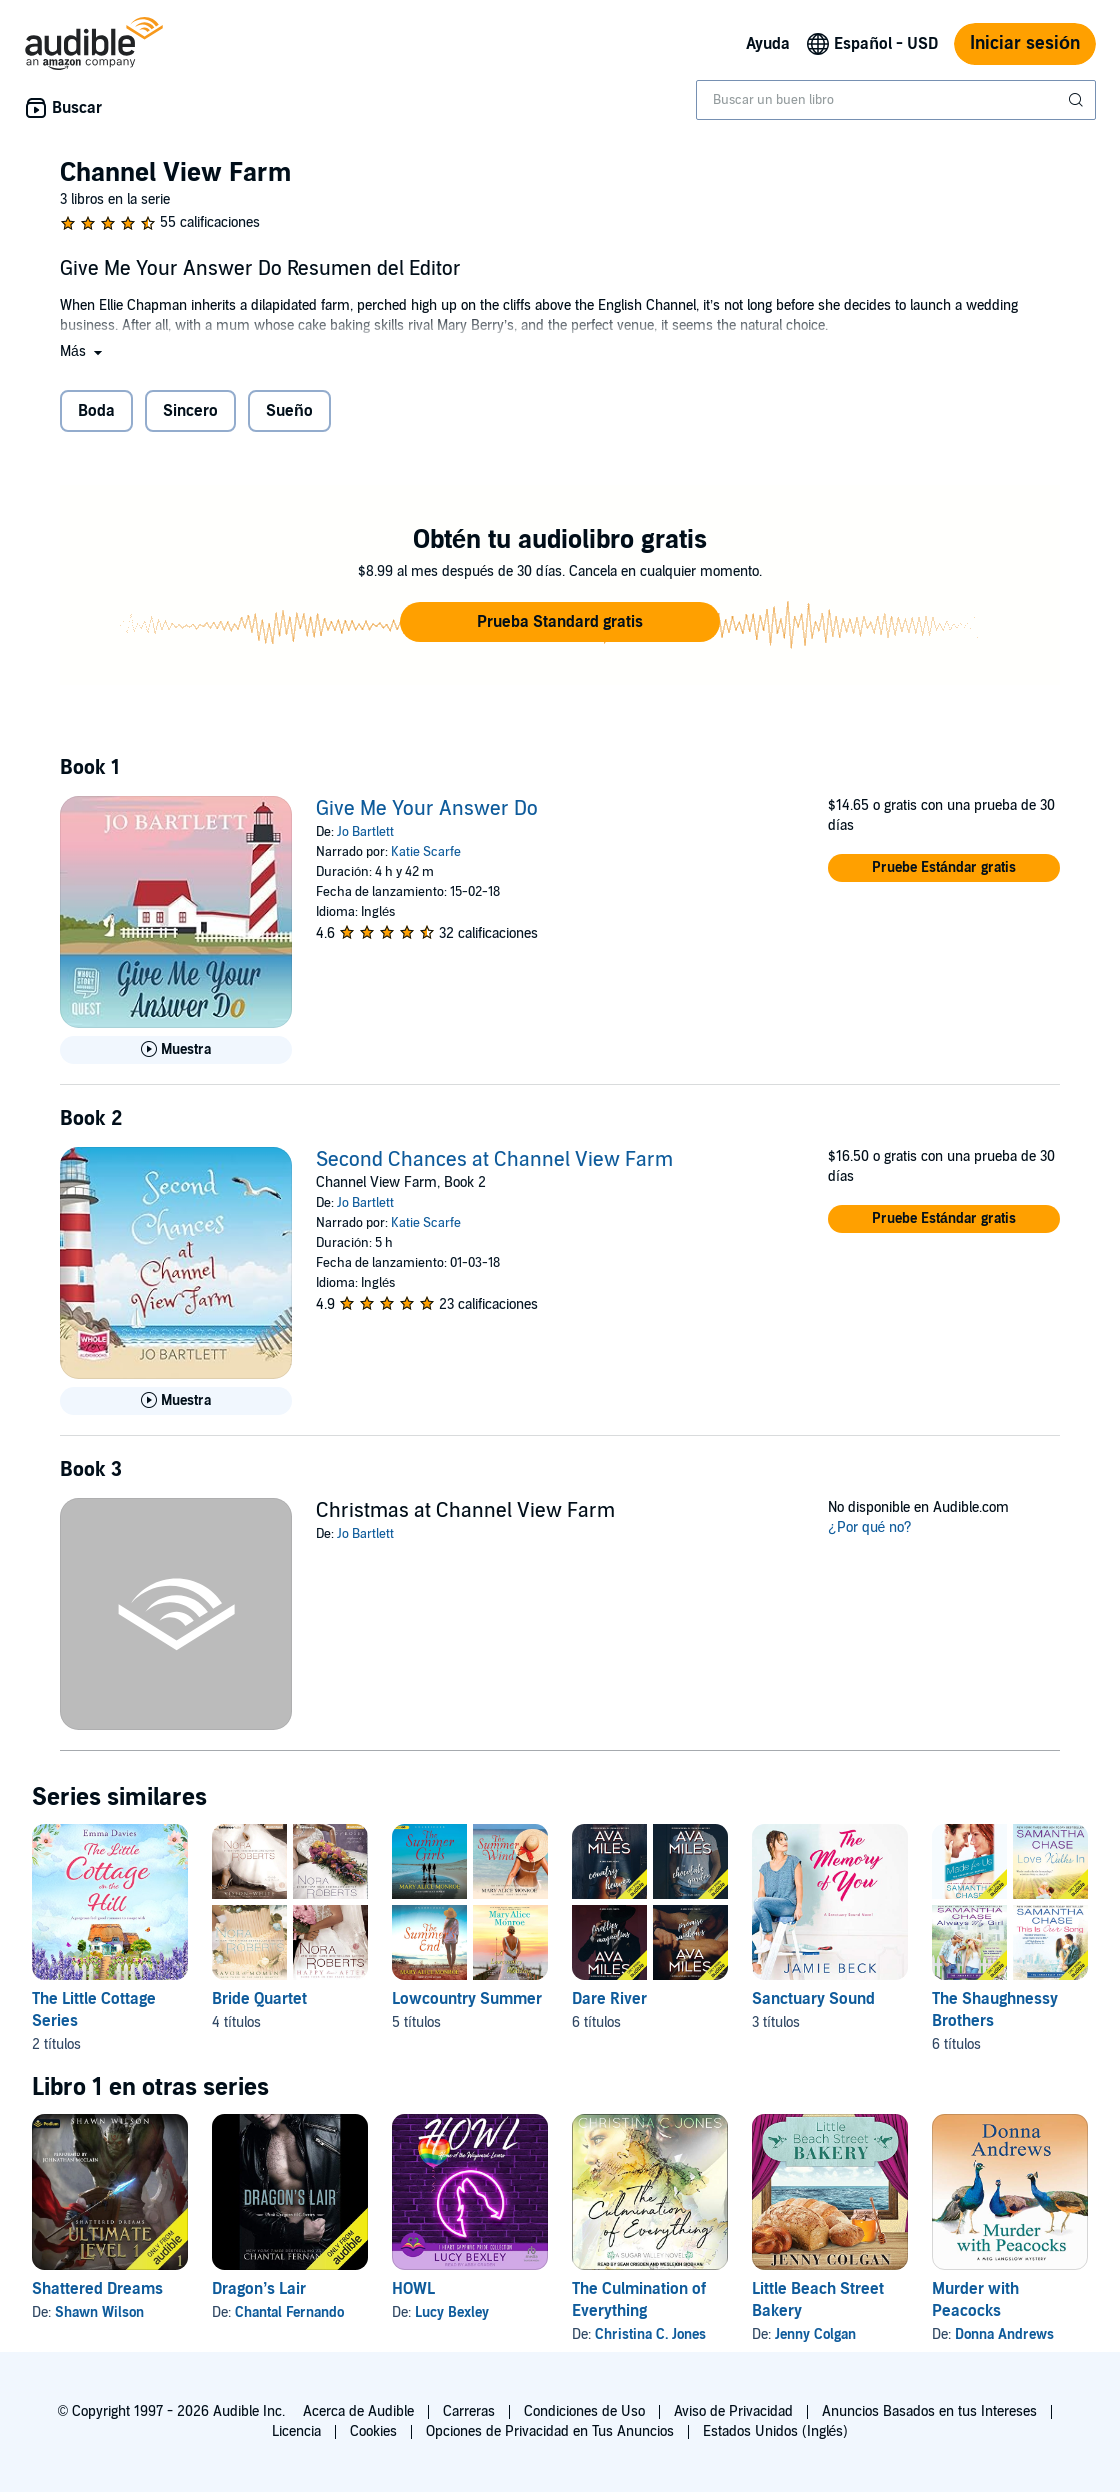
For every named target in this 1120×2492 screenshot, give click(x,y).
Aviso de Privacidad (733, 2411)
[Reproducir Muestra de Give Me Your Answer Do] (176, 1050)
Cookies (373, 2431)
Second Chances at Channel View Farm (494, 1160)
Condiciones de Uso (584, 2411)
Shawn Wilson (99, 2312)
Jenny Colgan (815, 2334)
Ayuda (768, 44)
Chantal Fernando (289, 2312)
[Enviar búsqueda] (1078, 100)
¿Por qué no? (870, 1527)
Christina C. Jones (650, 2334)
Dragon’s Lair (259, 2289)
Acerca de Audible (358, 2411)
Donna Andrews (1004, 2334)
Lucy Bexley (452, 2312)
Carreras (469, 2411)
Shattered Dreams (97, 2289)
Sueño (289, 411)
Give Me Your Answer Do (427, 809)
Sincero (190, 411)
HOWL (413, 2289)
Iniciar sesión (1025, 43)
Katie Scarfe (426, 852)
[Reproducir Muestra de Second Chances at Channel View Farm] (176, 1401)
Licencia (296, 2431)
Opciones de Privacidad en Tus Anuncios (550, 2431)
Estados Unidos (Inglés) (776, 2431)
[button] (83, 351)
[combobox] (896, 100)
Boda (96, 411)
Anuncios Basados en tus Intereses (929, 2411)
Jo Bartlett (365, 832)
